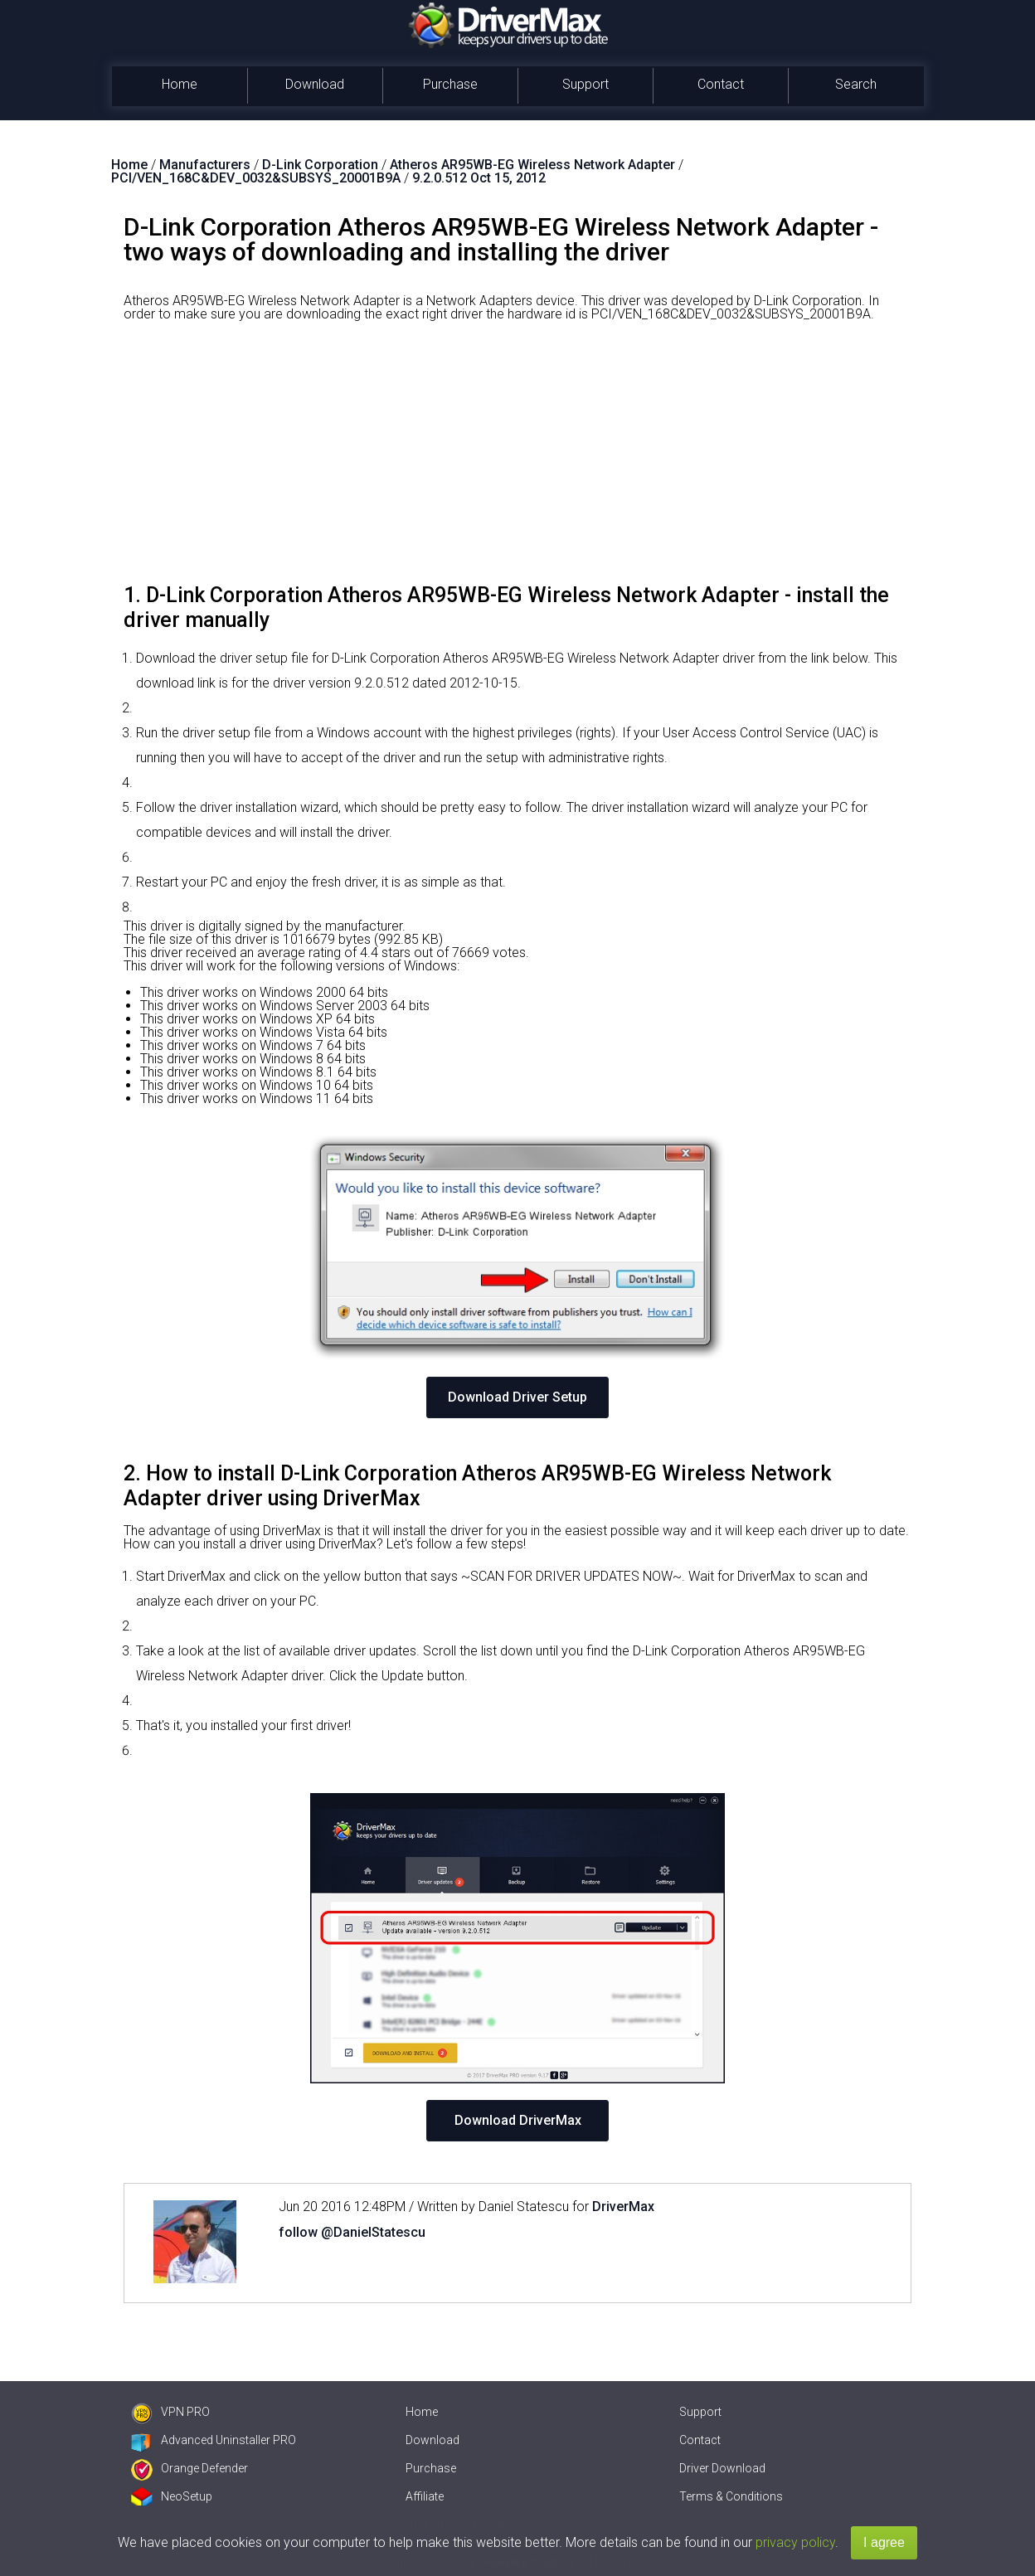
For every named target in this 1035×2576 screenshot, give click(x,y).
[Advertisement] (517, 459)
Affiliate (425, 2496)
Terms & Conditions (731, 2496)
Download (314, 84)
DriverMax (623, 2206)
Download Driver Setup (517, 1397)
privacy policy (795, 2542)
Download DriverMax (517, 2120)
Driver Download (722, 2468)
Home (179, 84)
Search (856, 84)
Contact (720, 84)
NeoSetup (171, 2496)
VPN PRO (170, 2412)
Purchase (450, 84)
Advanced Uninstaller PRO (213, 2440)
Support (585, 84)
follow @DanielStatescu (352, 2232)
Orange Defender (189, 2468)
